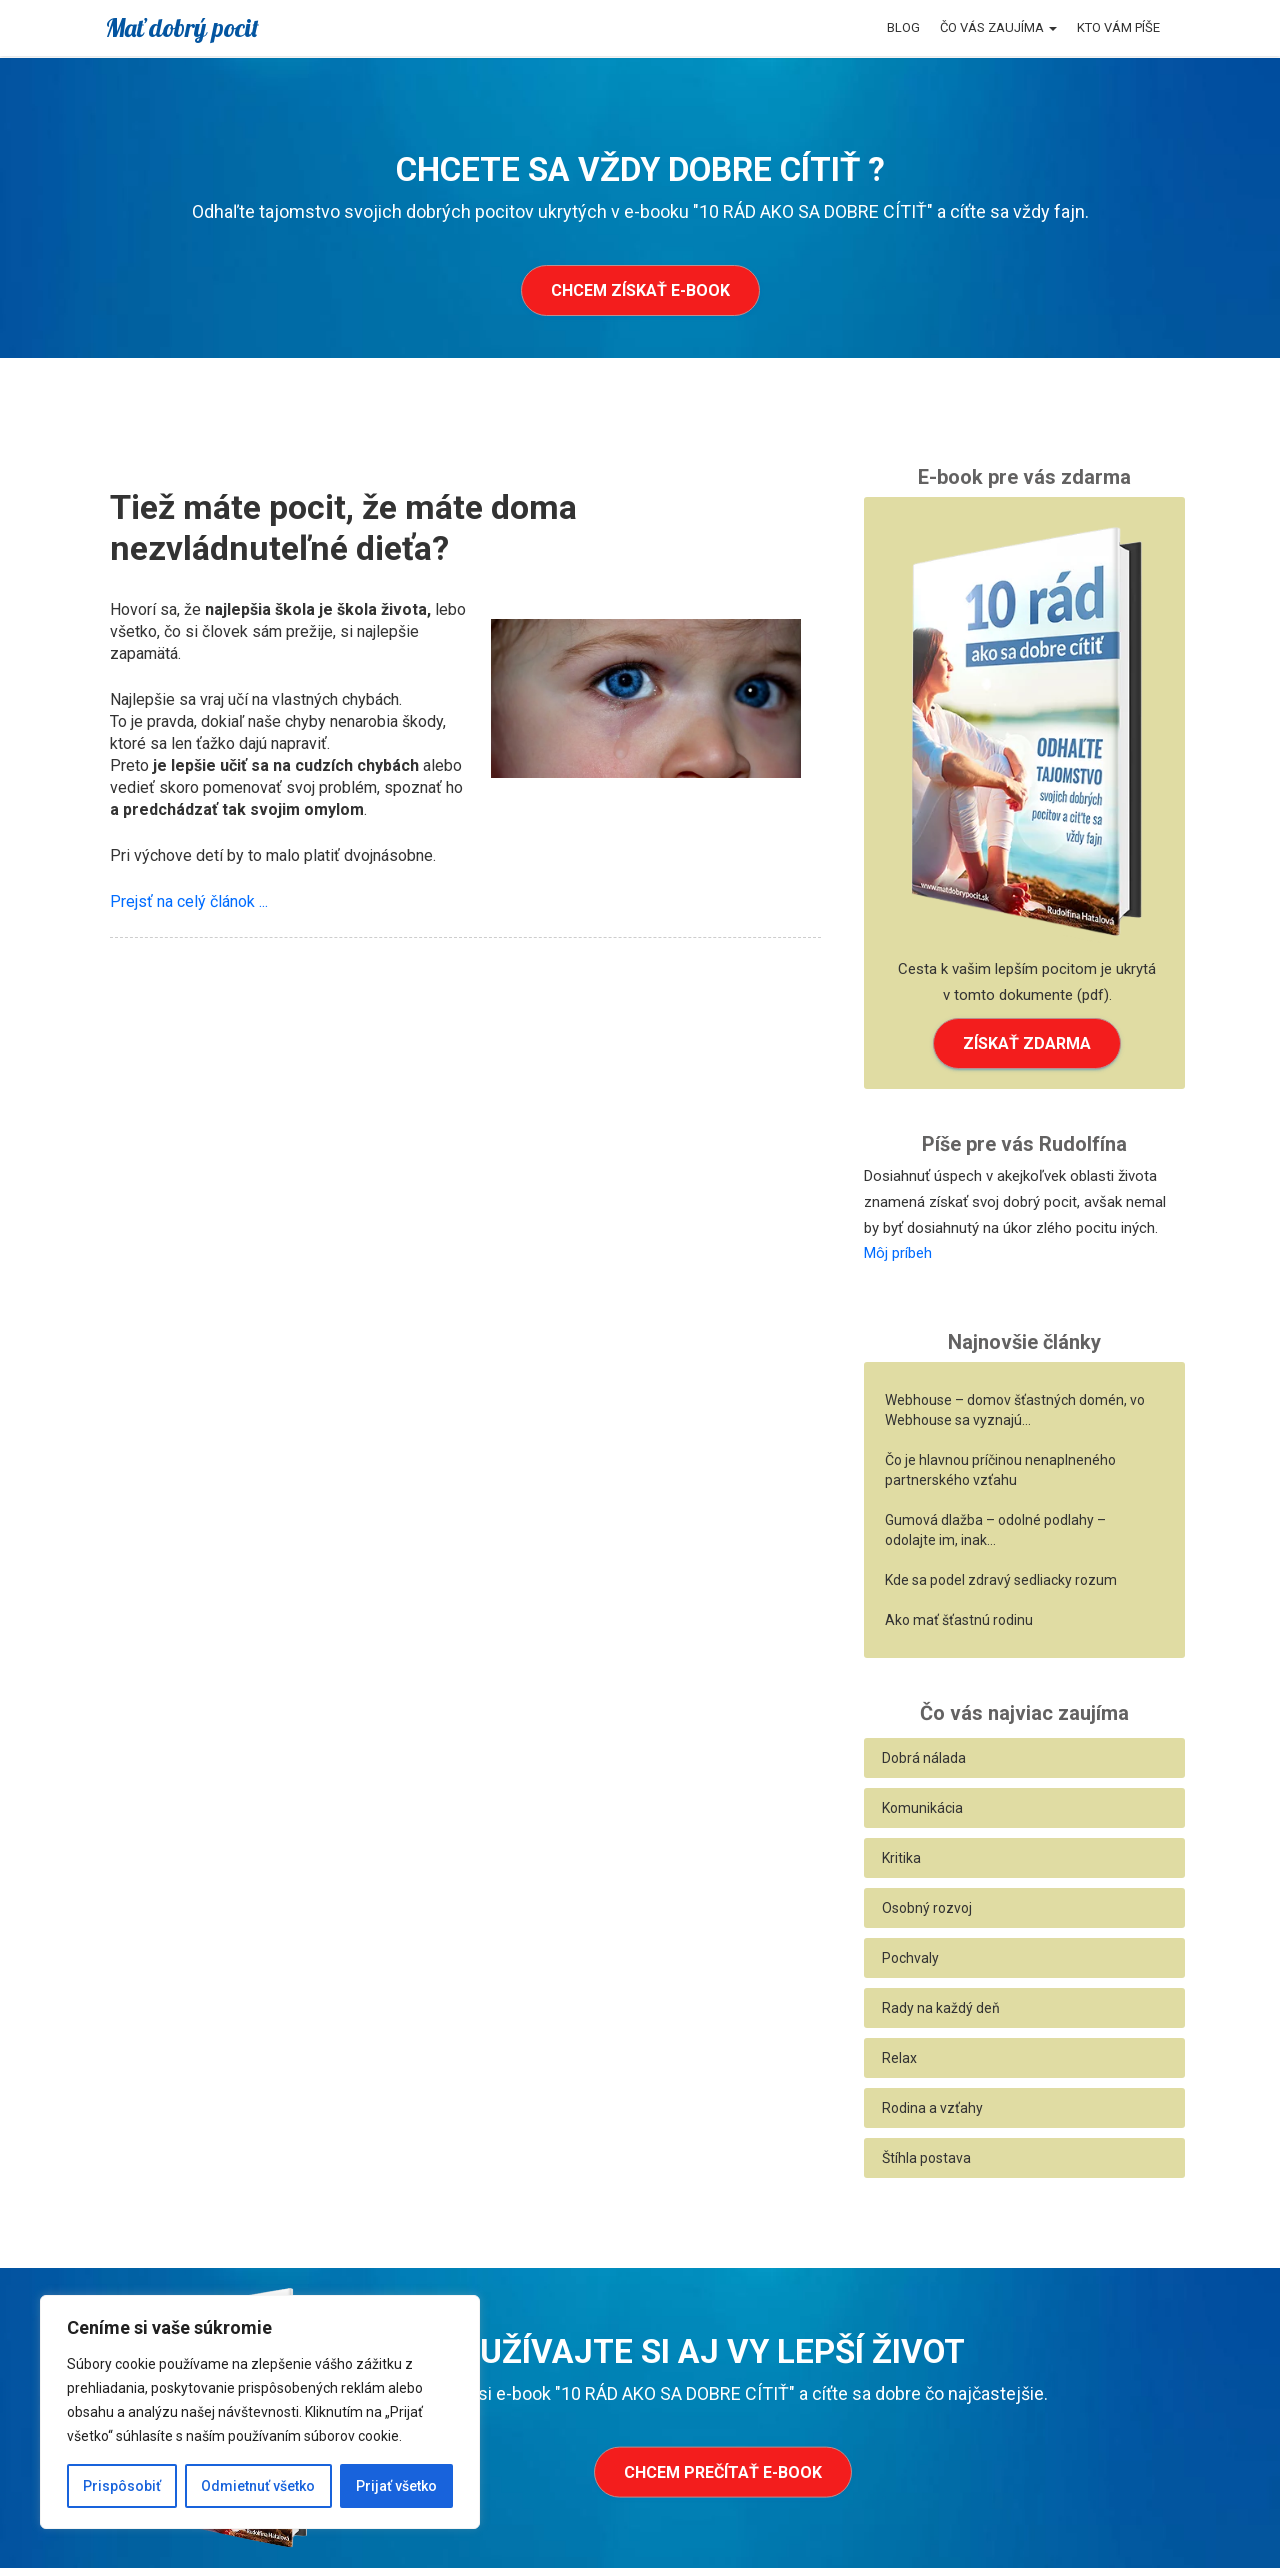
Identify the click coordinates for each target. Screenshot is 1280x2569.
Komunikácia (922, 1809)
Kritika (901, 1859)
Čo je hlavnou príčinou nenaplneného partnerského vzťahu (1000, 1471)
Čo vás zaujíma (998, 27)
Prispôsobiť (122, 2486)
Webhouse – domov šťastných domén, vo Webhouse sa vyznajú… (1015, 1411)
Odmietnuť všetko (258, 2486)
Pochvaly (910, 1959)
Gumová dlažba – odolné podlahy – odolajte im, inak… (995, 1531)
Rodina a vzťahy (932, 2109)
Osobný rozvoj (927, 1909)
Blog (903, 27)
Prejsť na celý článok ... (189, 901)
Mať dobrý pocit (182, 27)
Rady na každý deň (941, 2009)
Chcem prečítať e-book (723, 2473)
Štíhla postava (926, 2159)
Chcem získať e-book (640, 290)
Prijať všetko (396, 2486)
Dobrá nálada (924, 1759)
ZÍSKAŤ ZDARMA (1027, 1043)
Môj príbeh (898, 1254)
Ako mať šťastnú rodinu (959, 1621)
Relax (899, 2059)
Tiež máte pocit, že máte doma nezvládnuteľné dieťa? (343, 527)
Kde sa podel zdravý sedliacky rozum (1001, 1581)
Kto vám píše (1118, 27)
